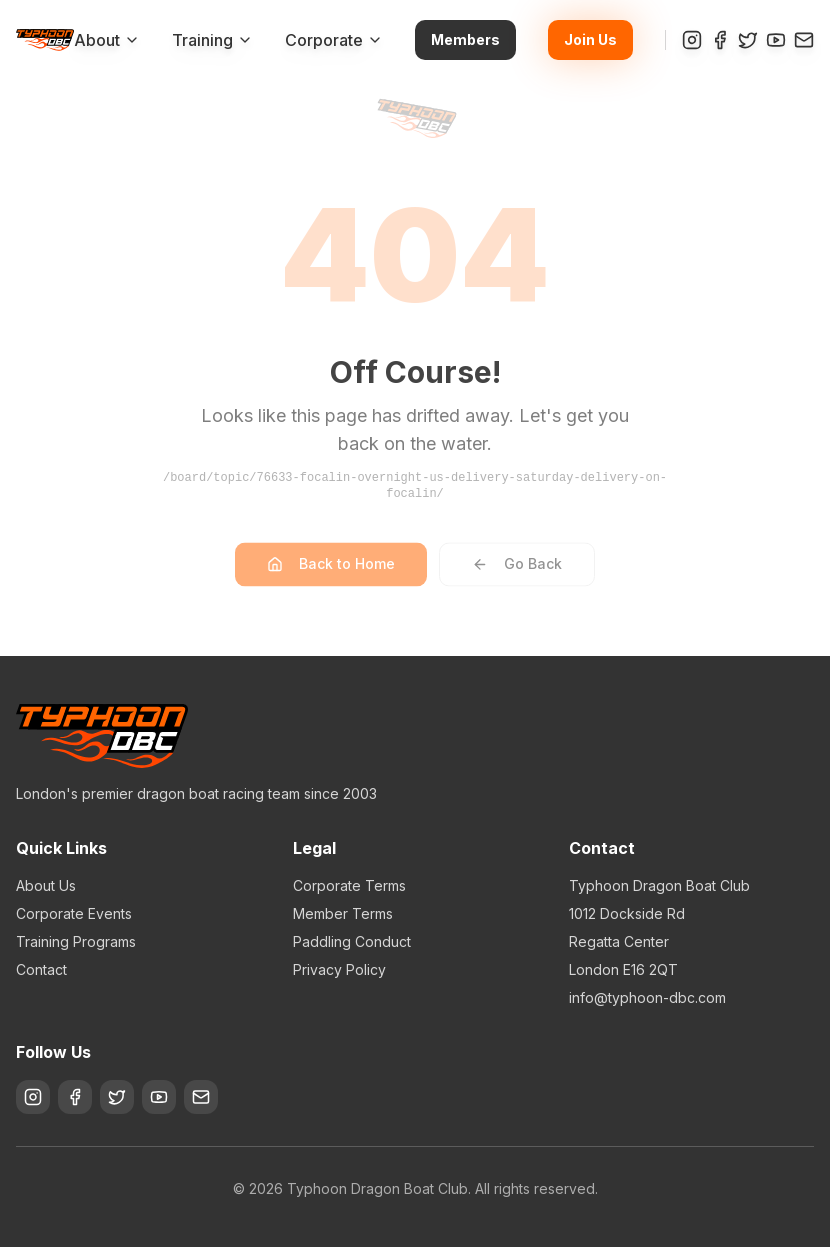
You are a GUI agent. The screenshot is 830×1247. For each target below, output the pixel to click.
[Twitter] (748, 40)
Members (465, 39)
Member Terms (343, 913)
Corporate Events (74, 913)
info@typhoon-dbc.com (647, 997)
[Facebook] (720, 40)
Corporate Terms (349, 885)
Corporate (334, 40)
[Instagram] (692, 40)
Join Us (590, 39)
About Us (46, 885)
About (107, 40)
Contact (41, 969)
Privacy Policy (339, 969)
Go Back (517, 572)
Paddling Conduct (352, 941)
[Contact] (804, 40)
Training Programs (76, 941)
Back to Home (331, 572)
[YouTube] (776, 40)
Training (212, 40)
